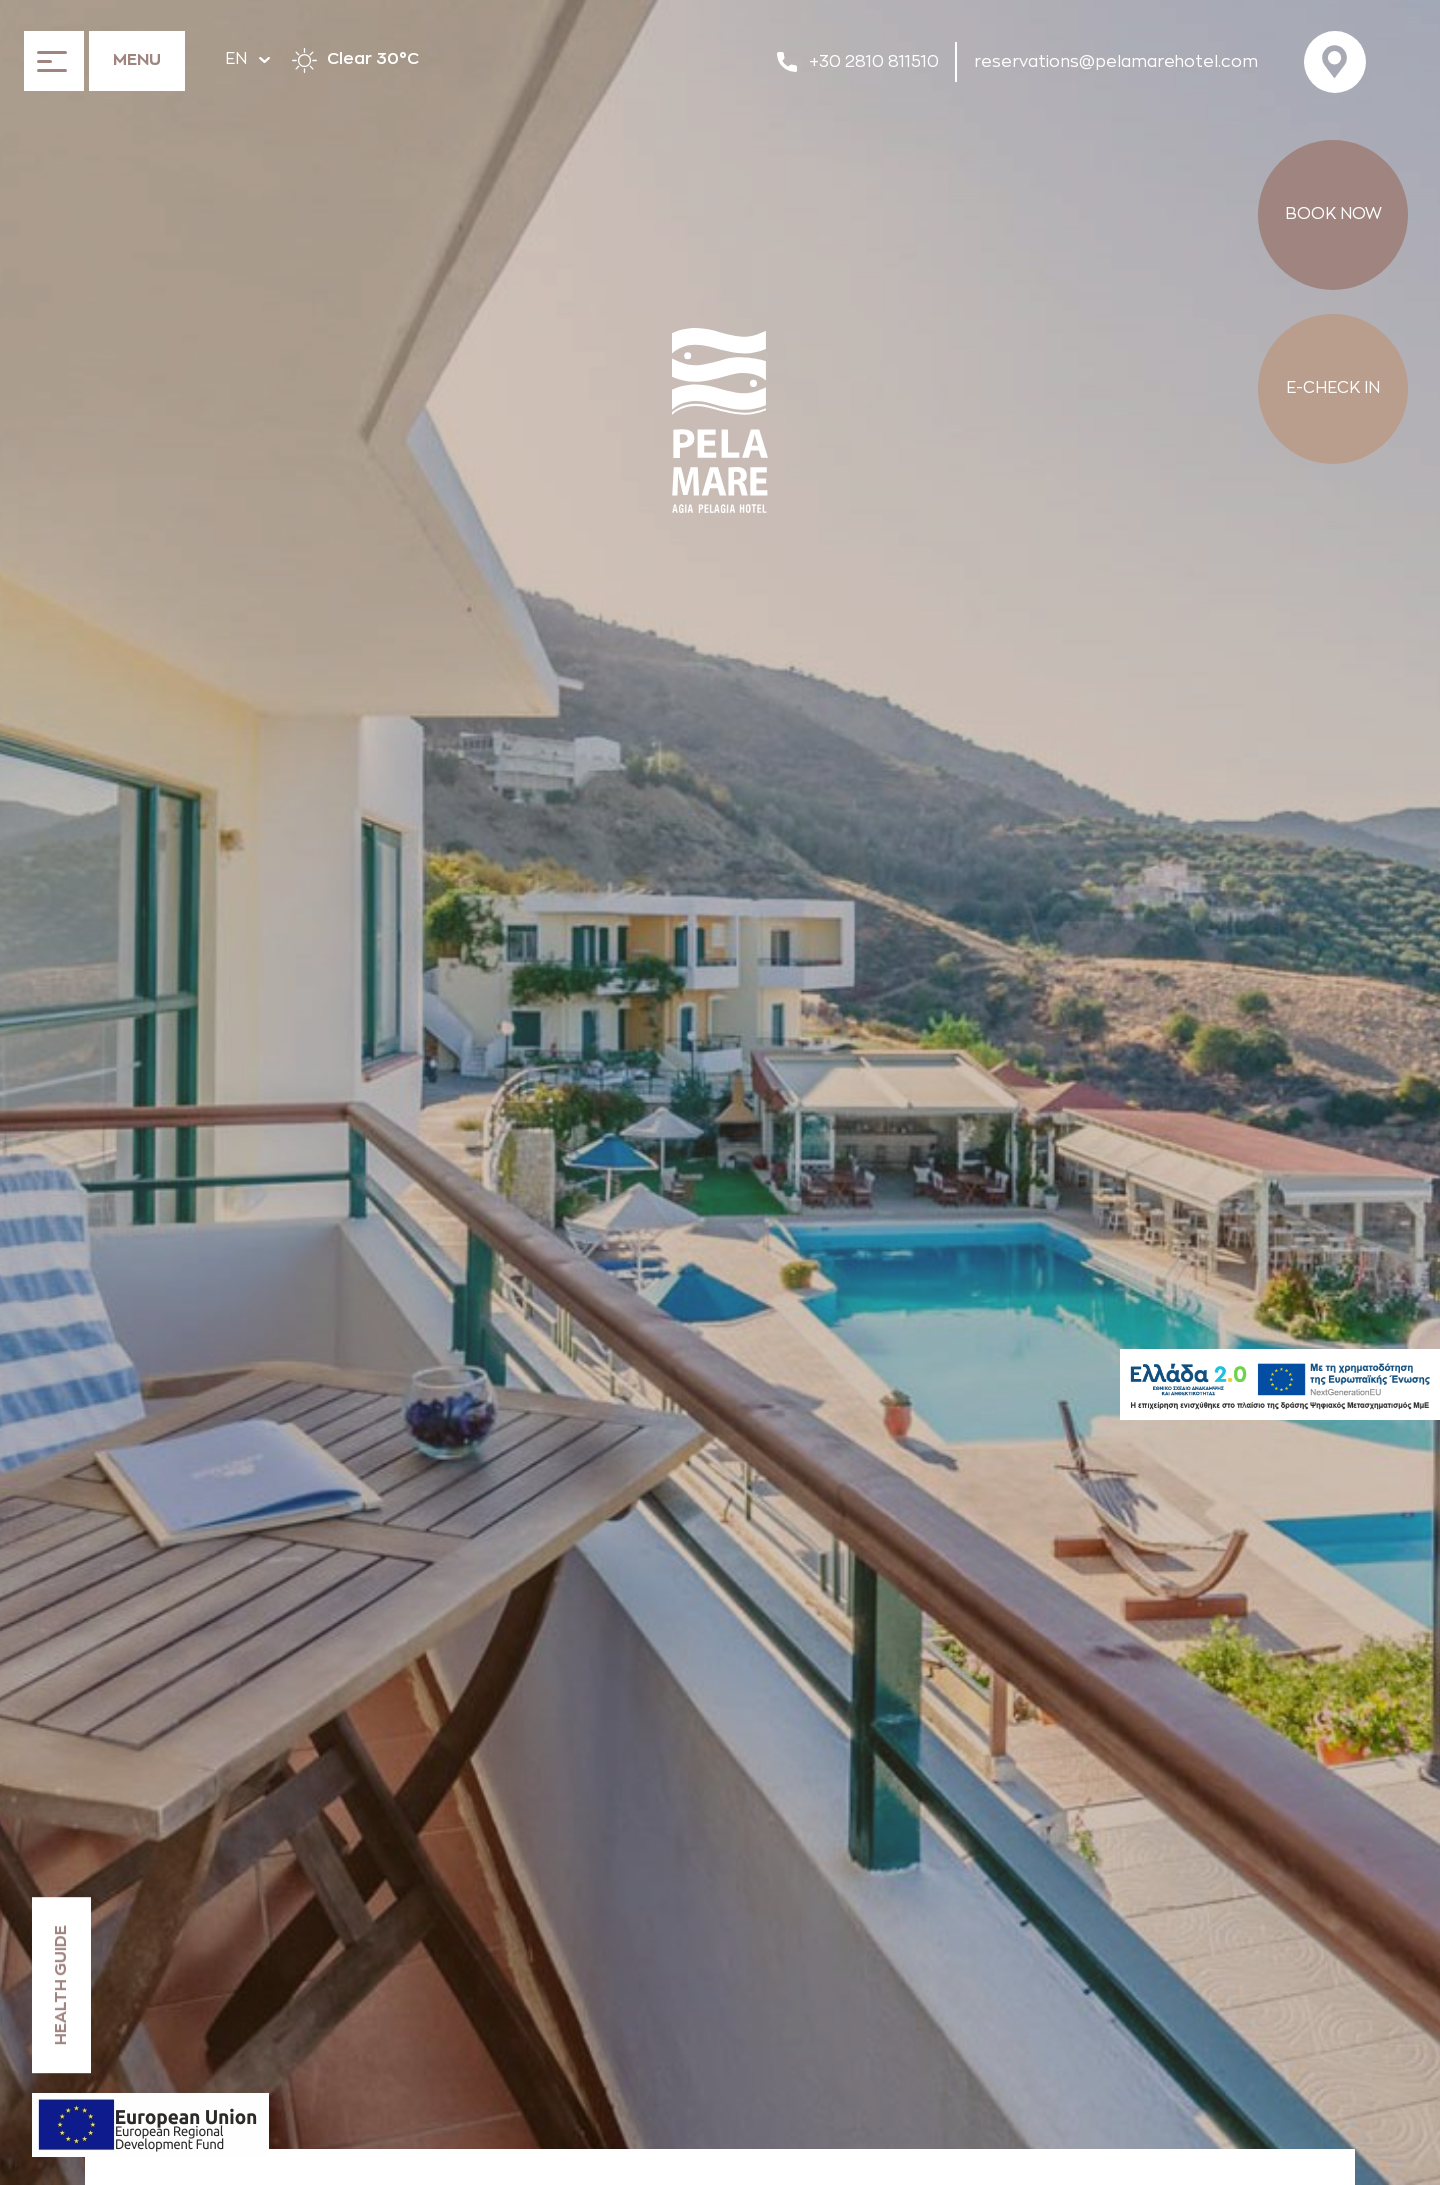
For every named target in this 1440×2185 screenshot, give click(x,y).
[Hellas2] (1280, 1384)
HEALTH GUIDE (61, 1985)
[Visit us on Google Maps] (1341, 62)
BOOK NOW (1333, 214)
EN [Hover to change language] (247, 59)
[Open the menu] (104, 60)
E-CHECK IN (1333, 388)
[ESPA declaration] (150, 2125)
